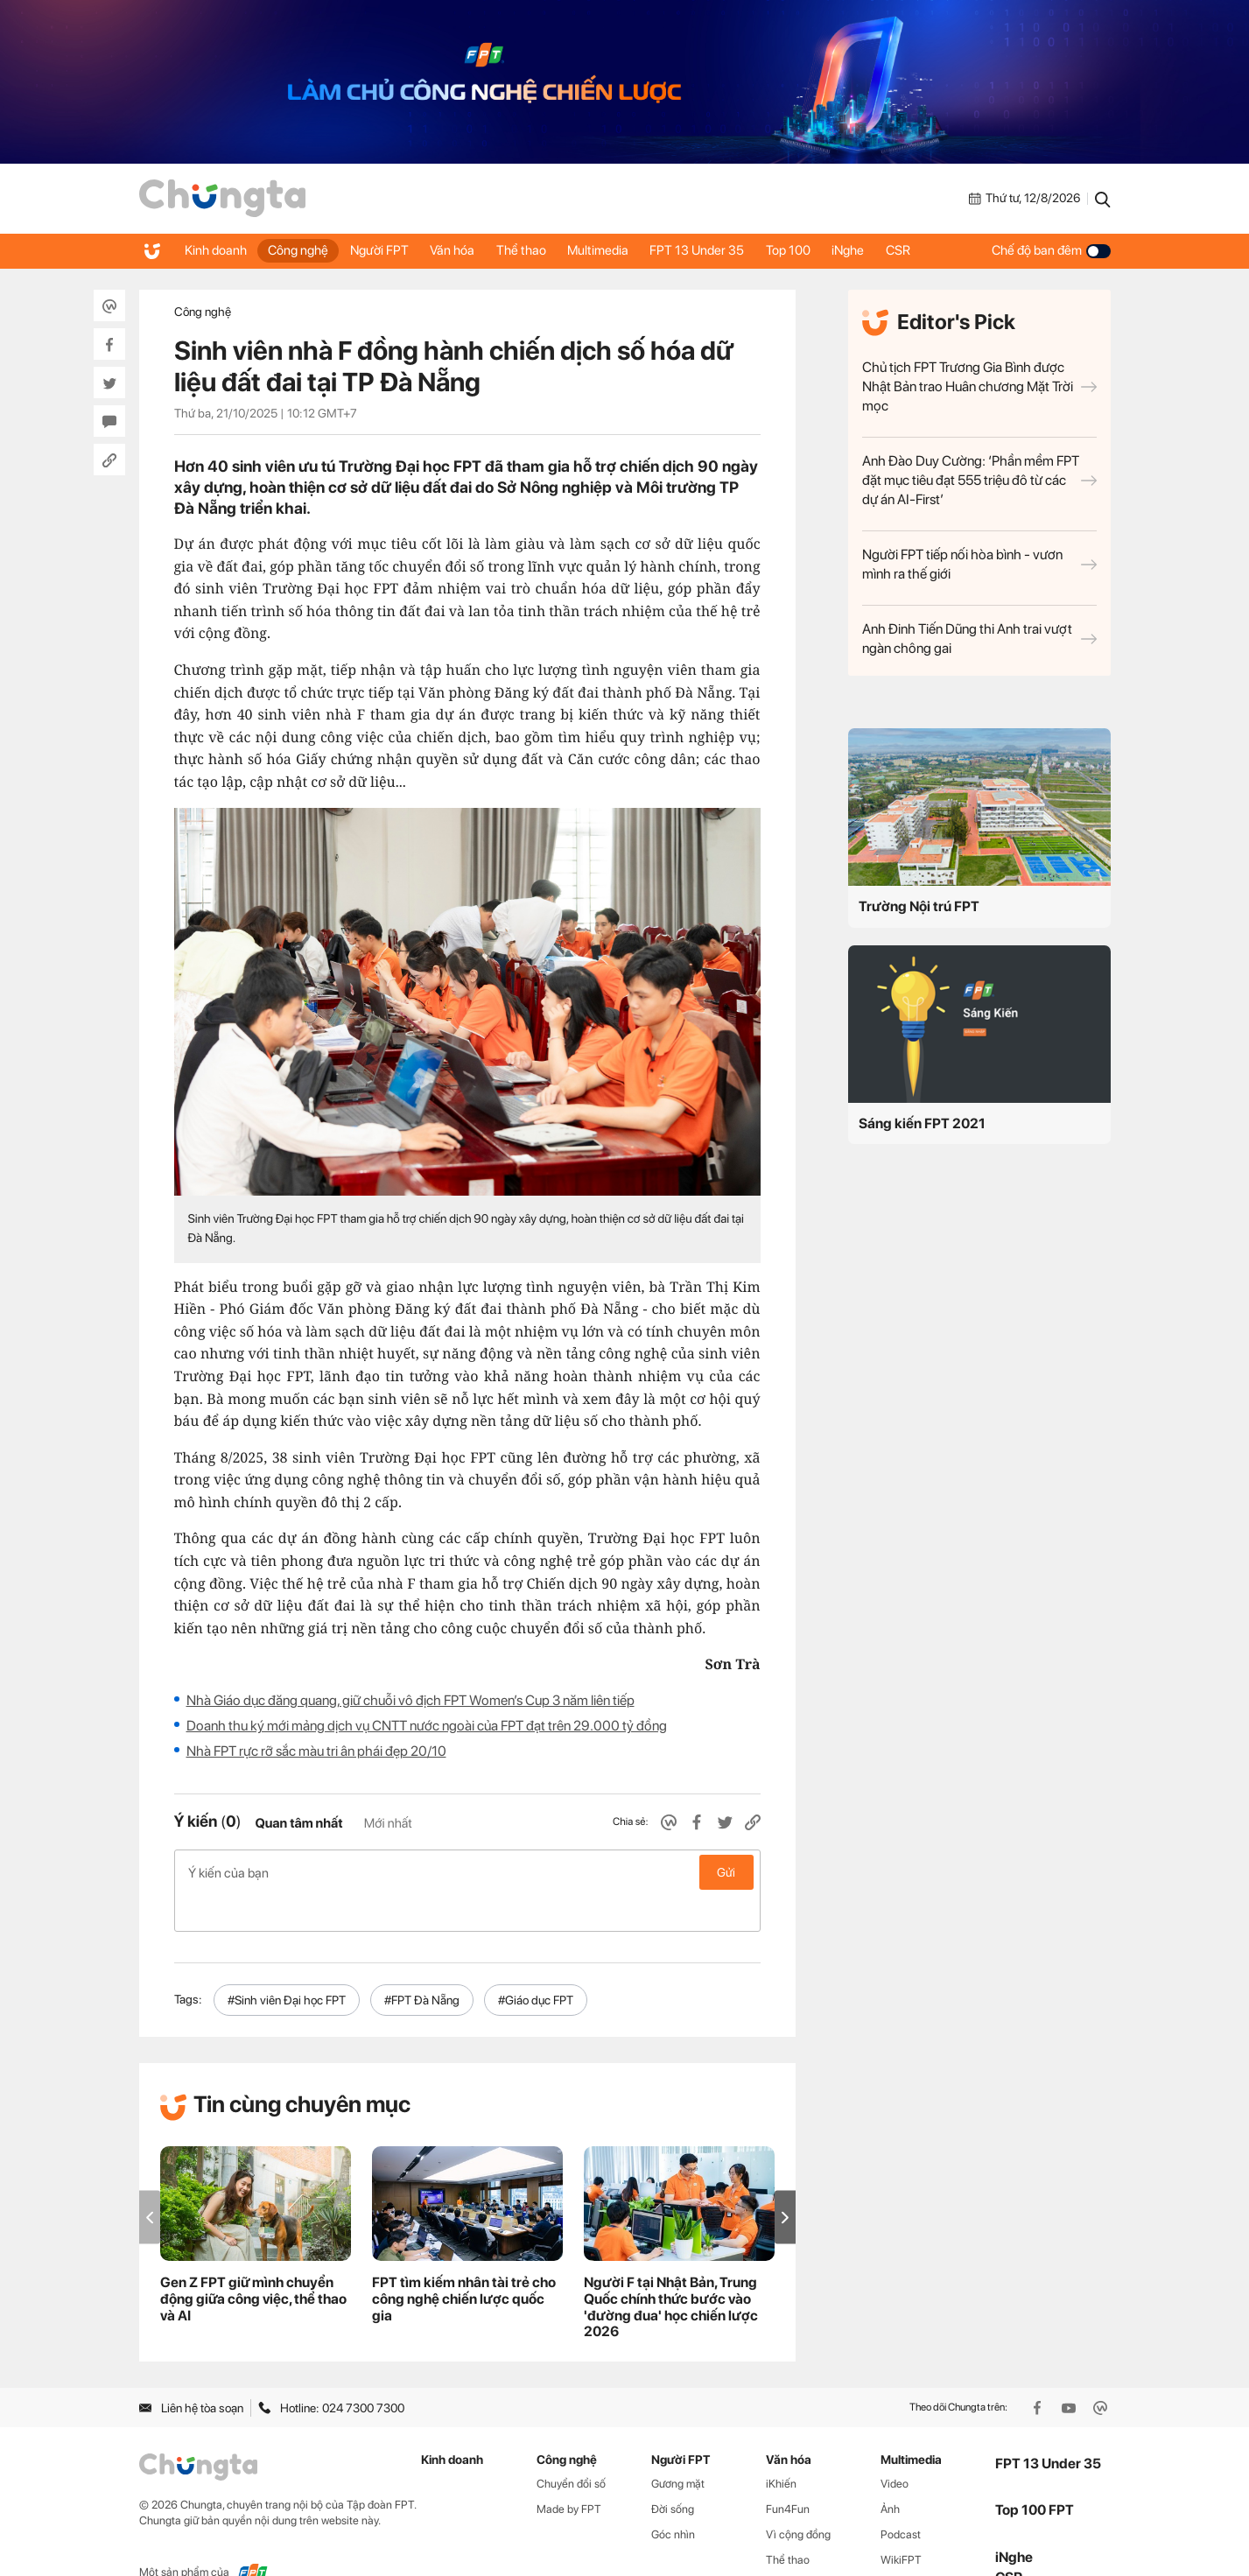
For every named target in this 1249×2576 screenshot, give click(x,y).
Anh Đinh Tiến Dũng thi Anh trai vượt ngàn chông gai (979, 638)
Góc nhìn (673, 2496)
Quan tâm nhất (298, 1823)
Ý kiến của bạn (467, 1872)
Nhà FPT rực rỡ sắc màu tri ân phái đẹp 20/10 (316, 1751)
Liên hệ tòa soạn (191, 2370)
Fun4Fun (788, 2471)
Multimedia (624, 250)
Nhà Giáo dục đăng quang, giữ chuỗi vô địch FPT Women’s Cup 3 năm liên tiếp (410, 1700)
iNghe (889, 250)
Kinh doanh (217, 250)
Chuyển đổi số (571, 2446)
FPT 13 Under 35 (728, 250)
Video (895, 2446)
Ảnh (890, 2471)
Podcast (901, 2496)
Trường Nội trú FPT (919, 906)
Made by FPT (569, 2471)
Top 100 (824, 250)
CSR (943, 250)
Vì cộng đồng (798, 2496)
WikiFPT (901, 2522)
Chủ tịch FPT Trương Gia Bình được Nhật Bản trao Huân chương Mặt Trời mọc (979, 386)
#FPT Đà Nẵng (422, 1962)
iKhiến (781, 2446)
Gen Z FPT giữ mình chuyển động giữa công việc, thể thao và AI (253, 2261)
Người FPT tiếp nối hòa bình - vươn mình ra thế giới (979, 564)
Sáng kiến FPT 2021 (922, 1123)
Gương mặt (678, 2446)
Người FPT (390, 250)
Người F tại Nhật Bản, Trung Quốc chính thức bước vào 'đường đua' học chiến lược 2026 (671, 2269)
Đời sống (672, 2471)
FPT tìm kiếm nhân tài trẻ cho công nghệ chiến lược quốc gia (464, 2261)
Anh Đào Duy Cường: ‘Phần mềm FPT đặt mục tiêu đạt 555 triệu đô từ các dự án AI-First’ (979, 480)
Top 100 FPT (1034, 2473)
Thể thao (542, 250)
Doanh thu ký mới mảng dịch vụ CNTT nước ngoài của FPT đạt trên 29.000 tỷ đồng (426, 1725)
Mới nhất (388, 1823)
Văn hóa (468, 250)
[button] (785, 2180)
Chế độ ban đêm (1051, 250)
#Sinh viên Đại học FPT (287, 1962)
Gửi (726, 1872)
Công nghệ (305, 250)
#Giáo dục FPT (535, 1962)
